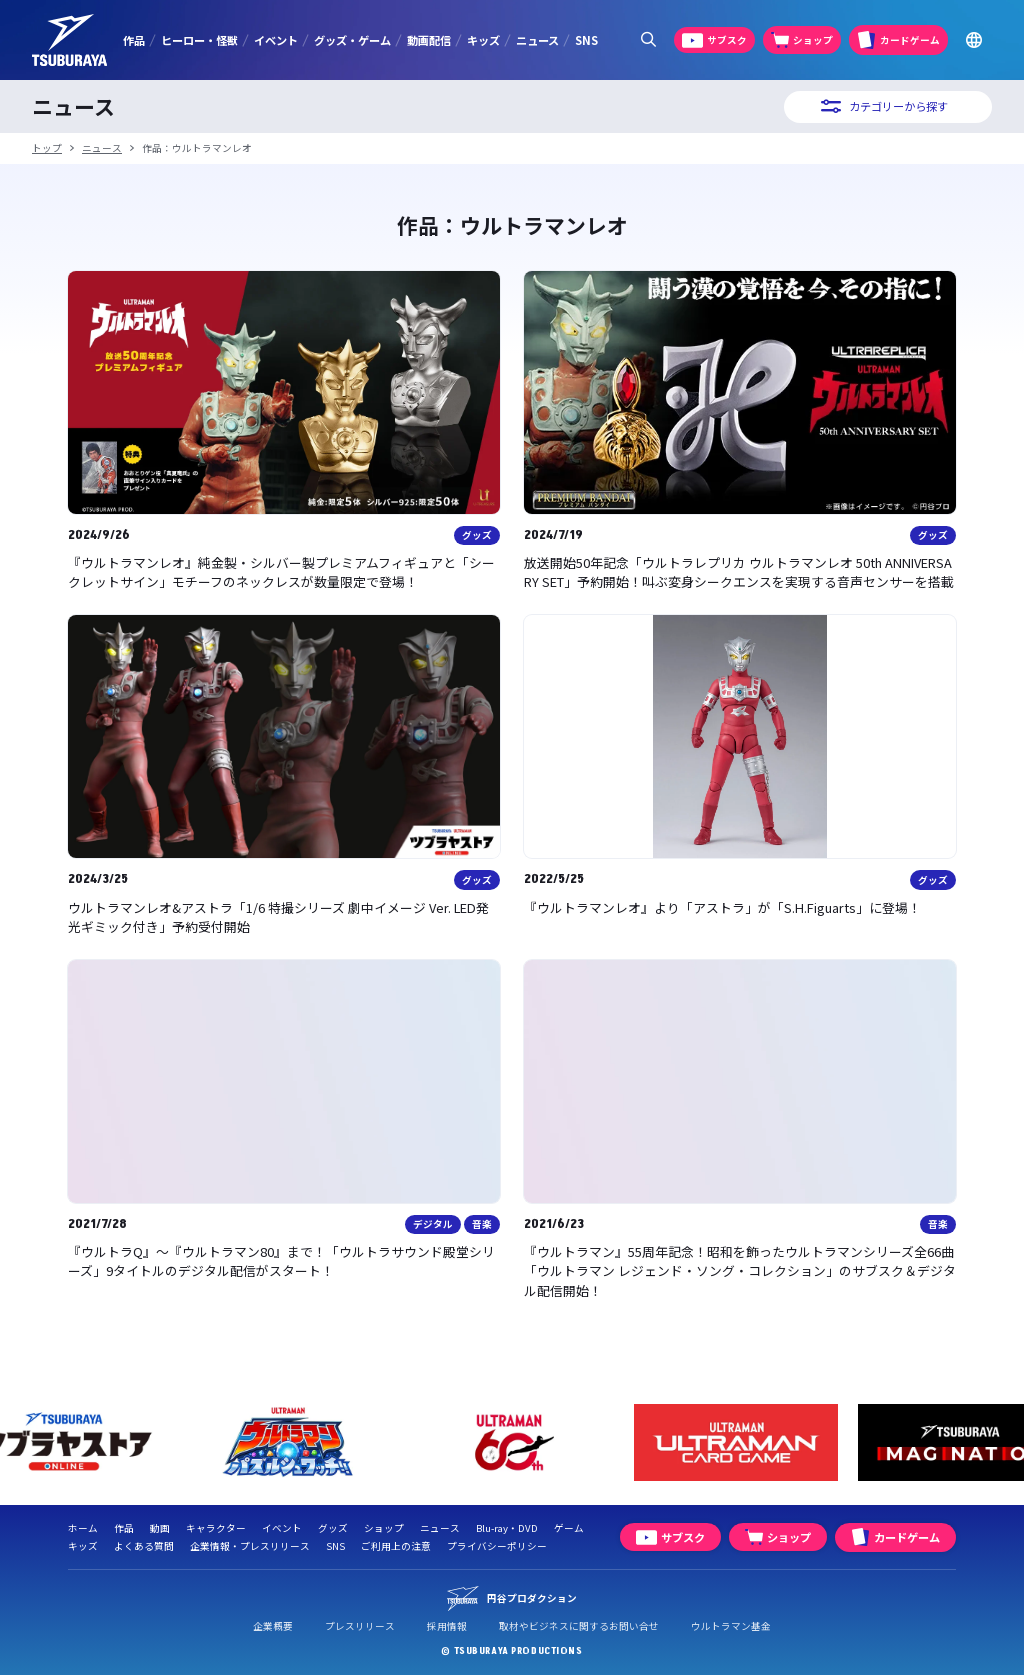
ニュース (537, 40)
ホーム (83, 1528)
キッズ (483, 40)
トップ (47, 148)
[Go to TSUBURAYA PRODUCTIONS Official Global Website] (974, 40)
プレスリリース (360, 1626)
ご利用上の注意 (396, 1546)
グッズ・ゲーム (352, 40)
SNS (586, 40)
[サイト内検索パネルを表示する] (648, 40)
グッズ (333, 1528)
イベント (276, 40)
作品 (134, 40)
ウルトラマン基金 (731, 1626)
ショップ (384, 1528)
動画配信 (429, 40)
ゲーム (569, 1528)
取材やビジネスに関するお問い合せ (579, 1626)
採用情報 (447, 1626)
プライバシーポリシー (497, 1546)
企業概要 (273, 1626)
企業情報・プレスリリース (250, 1546)
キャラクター (216, 1528)
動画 (160, 1528)
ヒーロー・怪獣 (199, 40)
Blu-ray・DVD (507, 1528)
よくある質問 (144, 1546)
